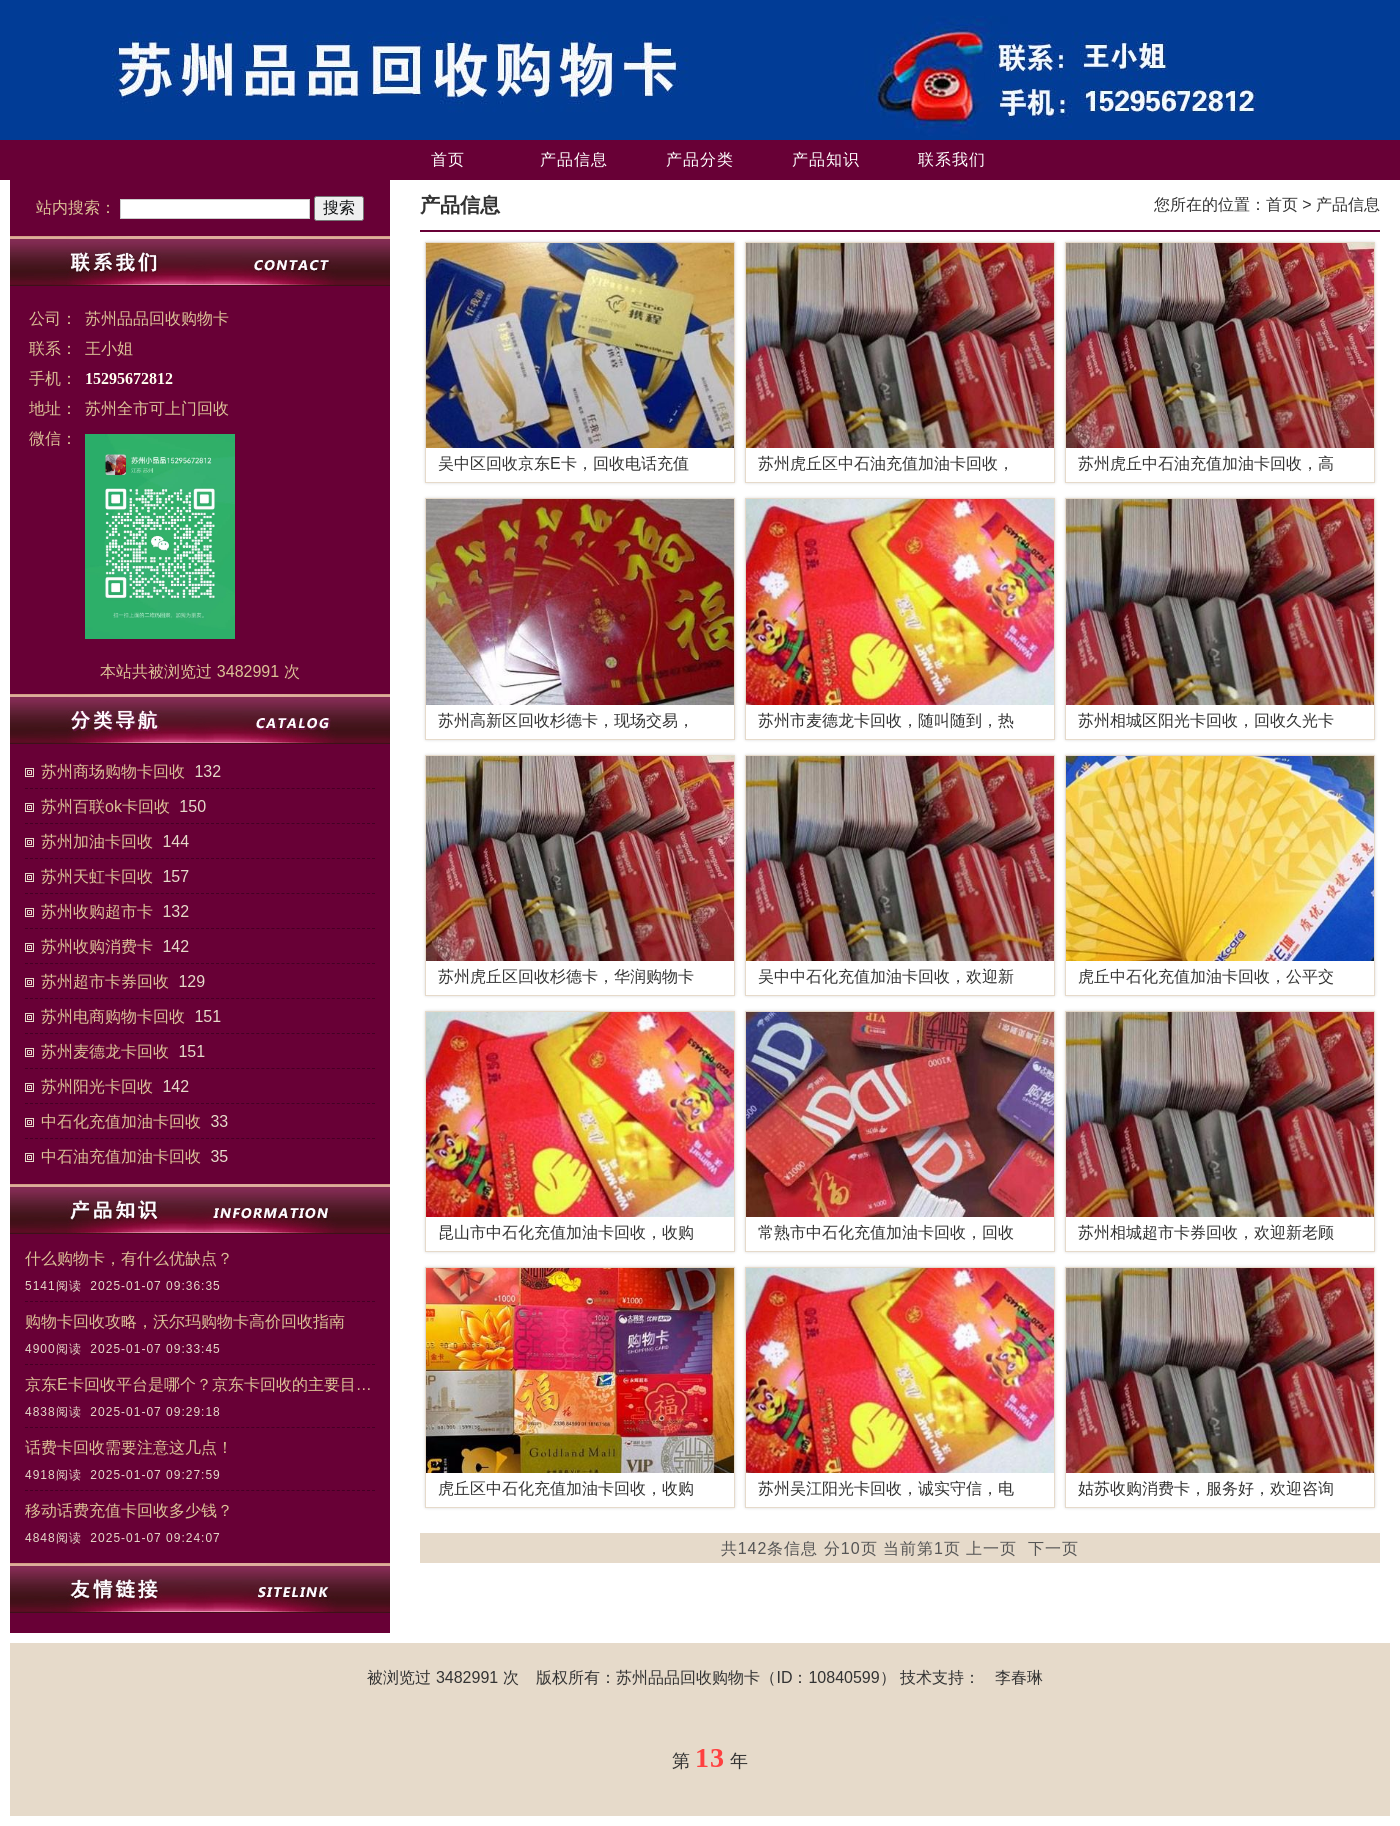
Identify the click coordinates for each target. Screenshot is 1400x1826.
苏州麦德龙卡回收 (105, 1051)
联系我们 (952, 159)
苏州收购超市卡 (97, 911)
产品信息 (574, 159)
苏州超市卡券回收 (105, 981)
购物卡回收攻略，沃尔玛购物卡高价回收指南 (185, 1321)
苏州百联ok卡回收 (105, 806)
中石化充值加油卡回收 (121, 1121)
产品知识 (826, 159)
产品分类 (700, 159)
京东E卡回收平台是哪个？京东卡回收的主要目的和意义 (200, 1384)
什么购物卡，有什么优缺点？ (129, 1258)
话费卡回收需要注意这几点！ (129, 1447)
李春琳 (1019, 1677)
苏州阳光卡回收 (97, 1086)
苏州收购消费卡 (97, 946)
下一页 (1053, 1548)
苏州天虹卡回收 (97, 876)
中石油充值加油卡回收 (121, 1156)
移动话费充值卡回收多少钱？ (129, 1510)
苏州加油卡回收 (97, 841)
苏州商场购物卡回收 (113, 771)
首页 (448, 159)
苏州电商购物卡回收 (113, 1016)
